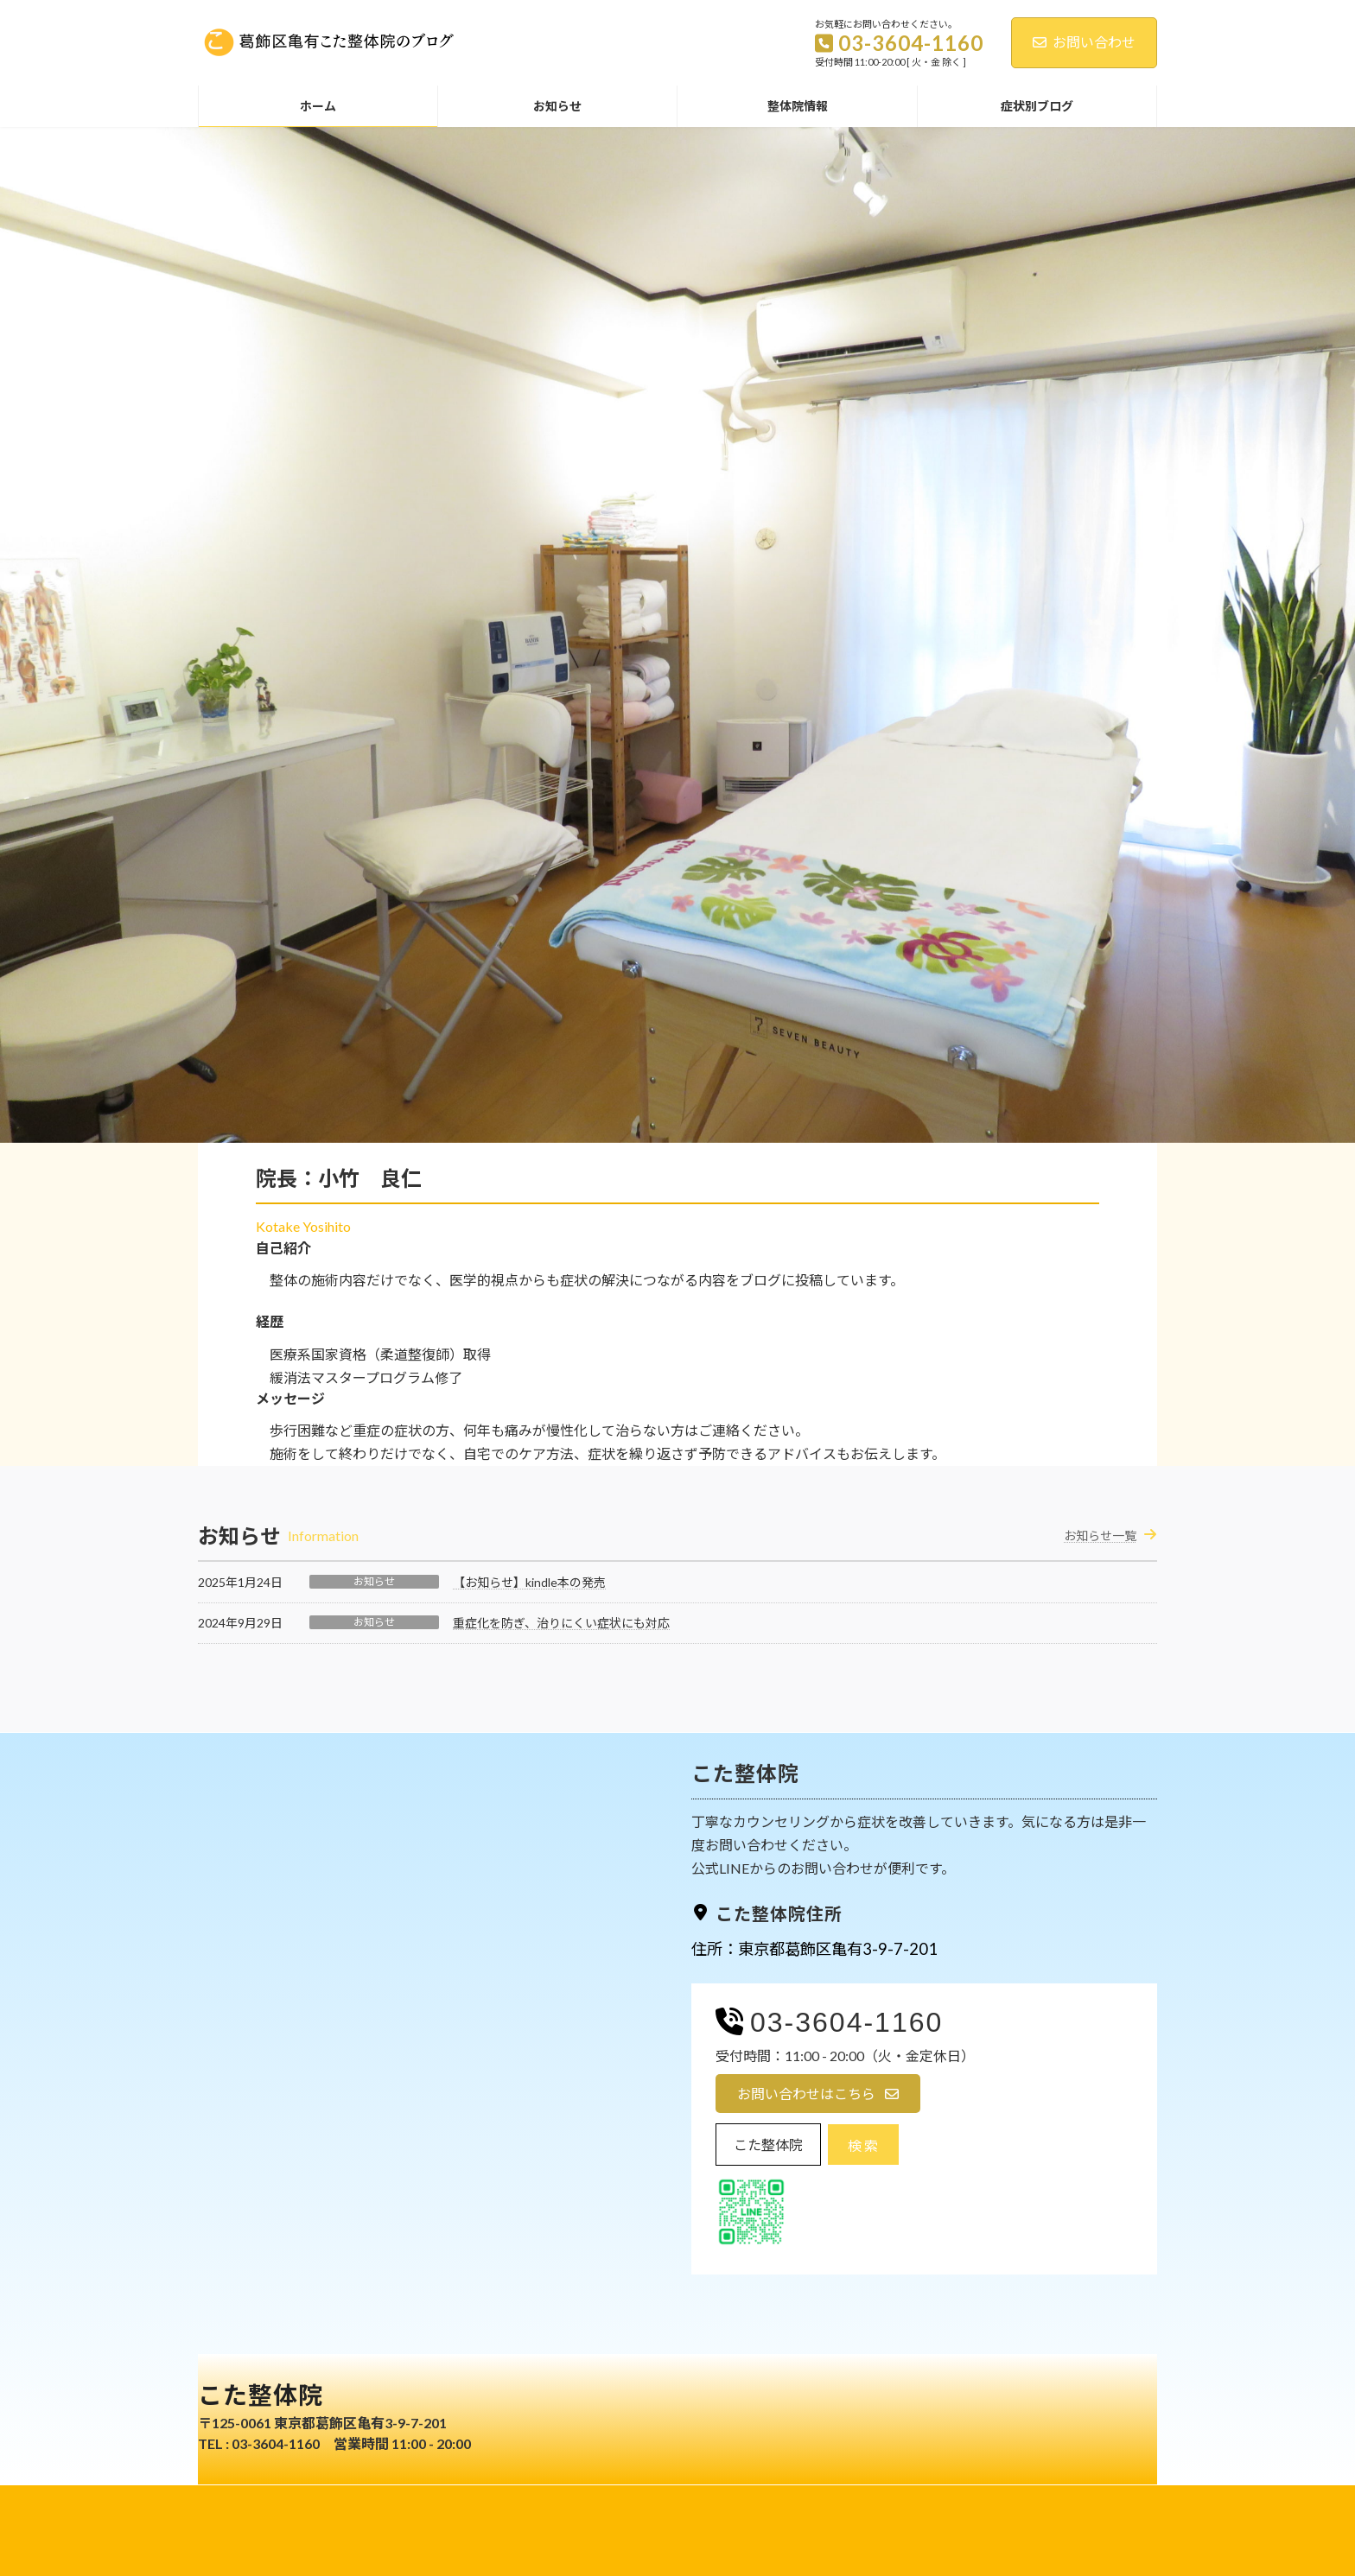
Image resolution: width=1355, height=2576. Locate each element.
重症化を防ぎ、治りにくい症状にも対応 (561, 1622)
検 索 (863, 2145)
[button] (818, 2093)
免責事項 (731, 2500)
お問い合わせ (1084, 42)
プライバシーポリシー (625, 2500)
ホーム (523, 2500)
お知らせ (374, 1581)
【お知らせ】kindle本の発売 (529, 1582)
